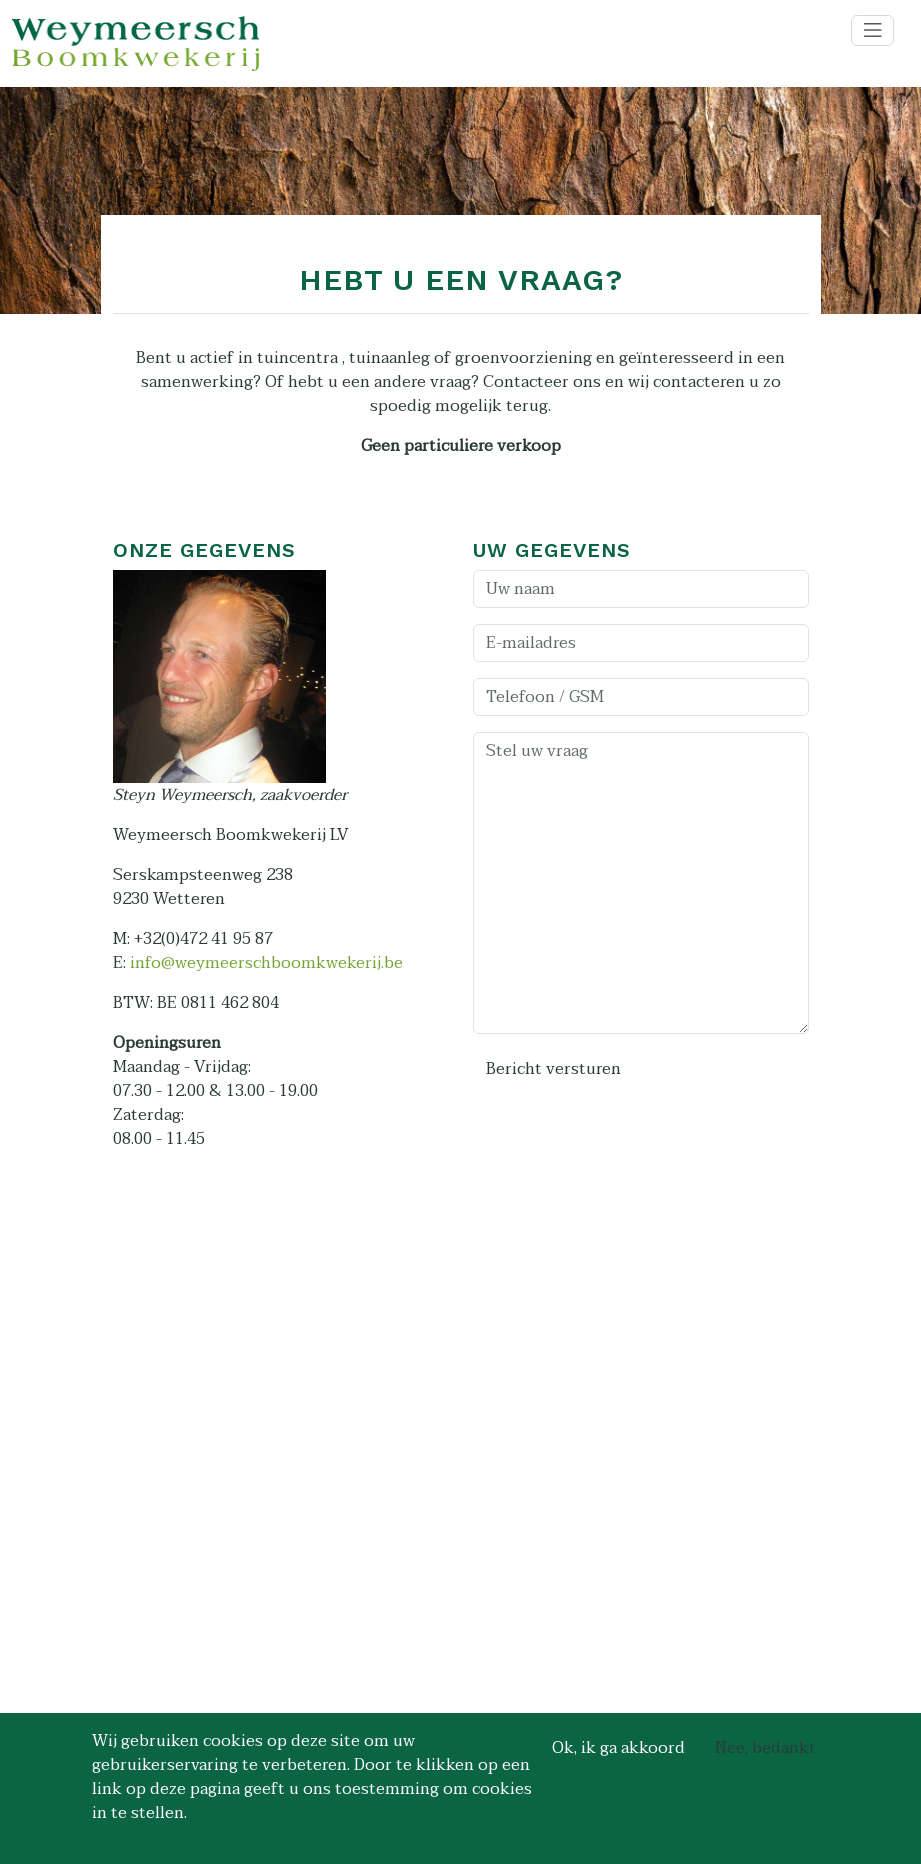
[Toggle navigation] (873, 30)
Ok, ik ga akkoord (618, 1748)
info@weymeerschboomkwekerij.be (266, 963)
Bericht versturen (553, 1069)
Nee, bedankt (765, 1748)
